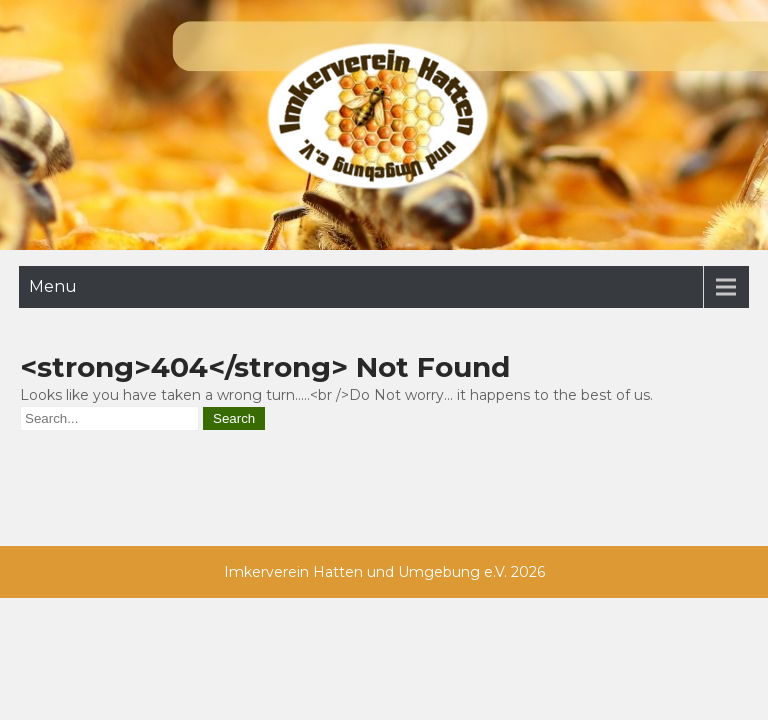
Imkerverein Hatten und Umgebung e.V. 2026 (384, 572)
